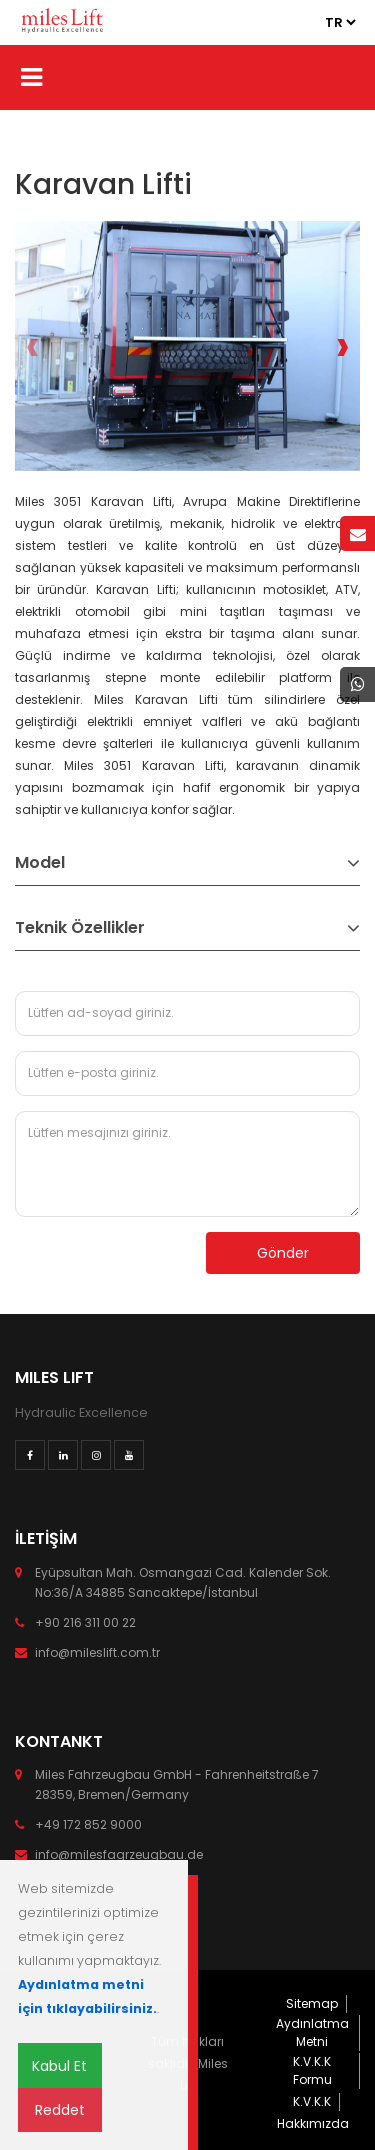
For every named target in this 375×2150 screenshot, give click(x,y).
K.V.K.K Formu (312, 2070)
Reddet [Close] (60, 2110)
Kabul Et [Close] (59, 2066)
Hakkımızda (313, 2123)
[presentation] (32, 346)
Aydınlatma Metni (312, 2032)
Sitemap (312, 2003)
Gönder (283, 1253)
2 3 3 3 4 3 (340, 22)
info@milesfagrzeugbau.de (119, 1854)
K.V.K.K (312, 2101)
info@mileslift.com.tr (97, 1652)
